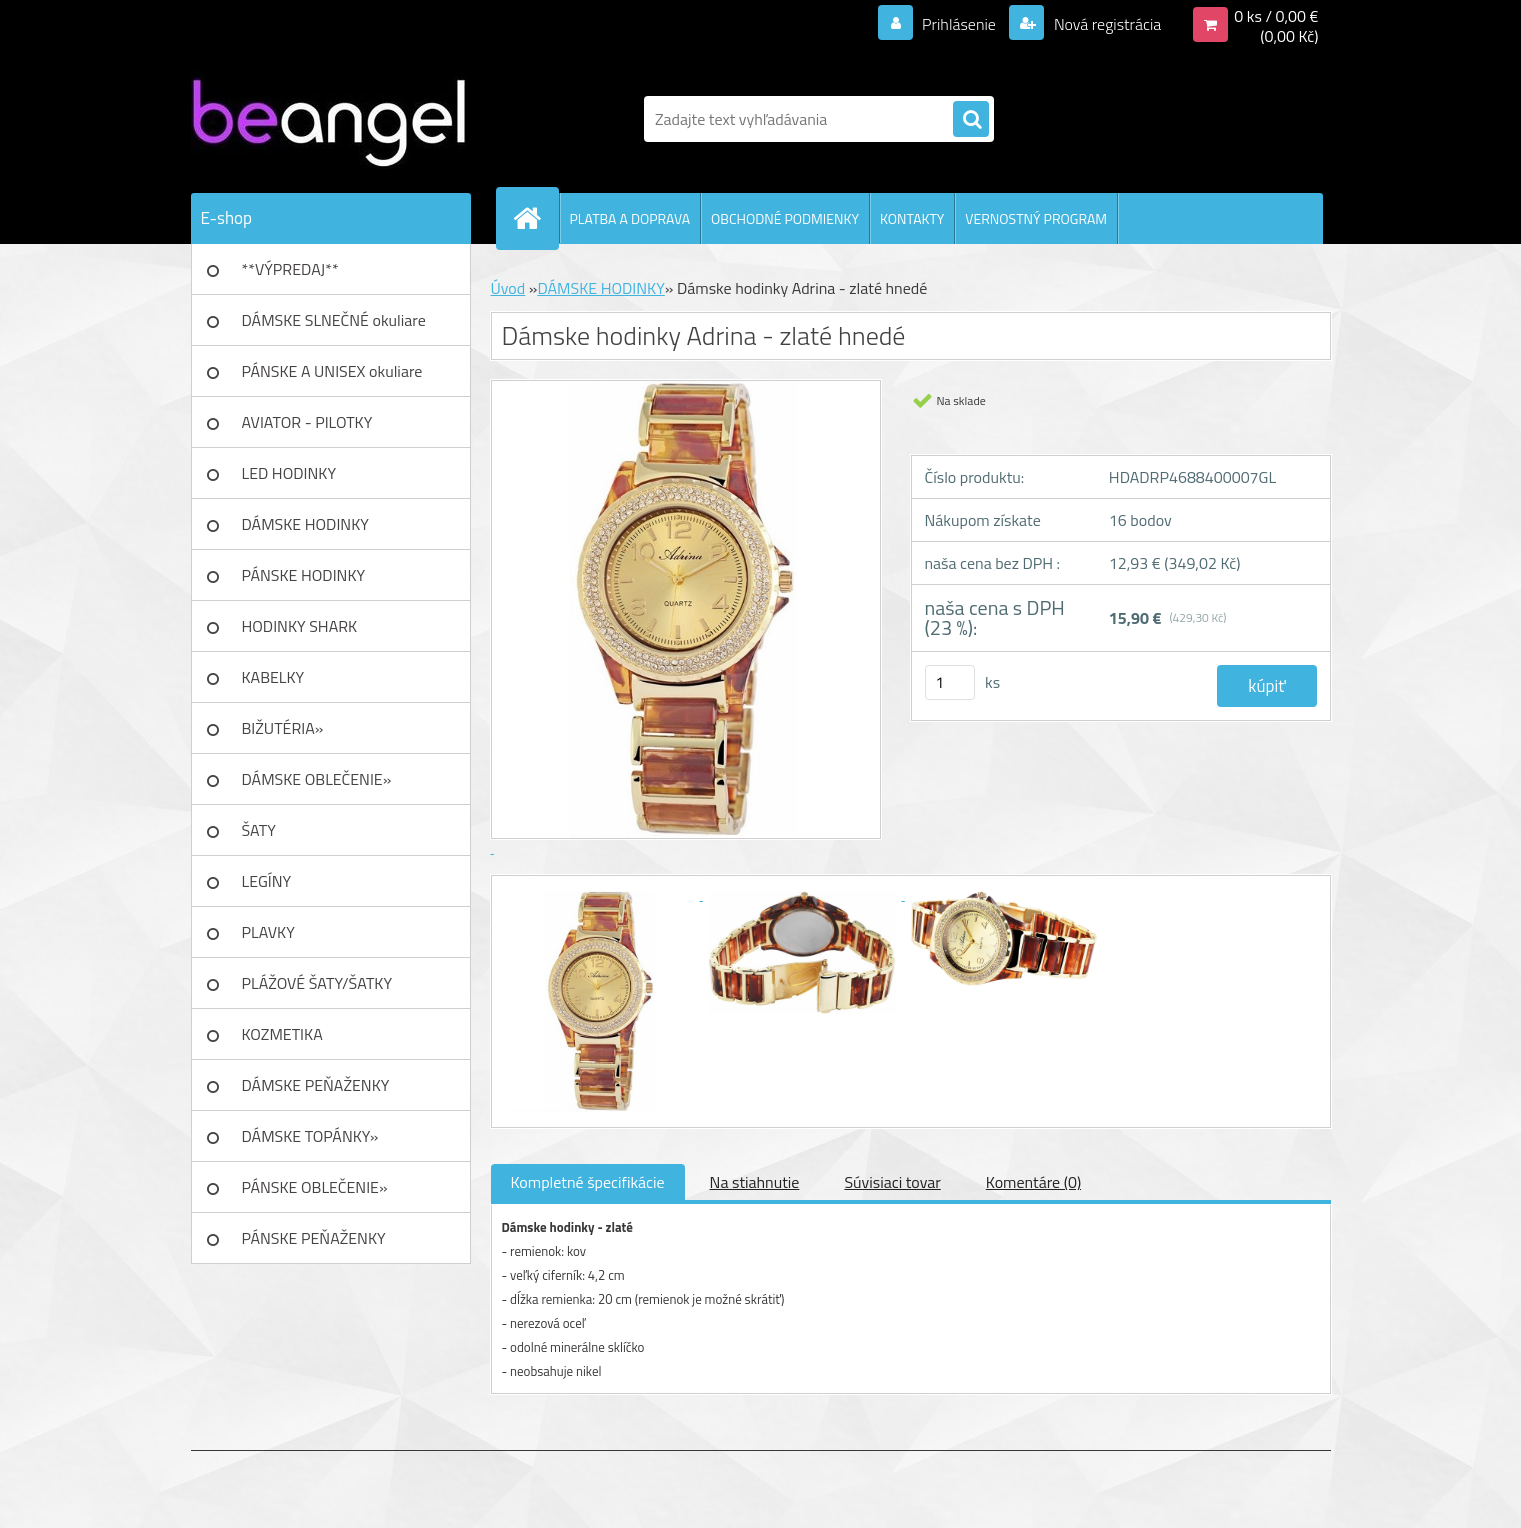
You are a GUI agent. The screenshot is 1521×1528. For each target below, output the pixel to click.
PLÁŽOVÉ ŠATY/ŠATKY (317, 983)
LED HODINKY (289, 473)
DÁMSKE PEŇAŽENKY (316, 1085)
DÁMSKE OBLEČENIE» (317, 779)
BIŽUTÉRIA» (283, 728)
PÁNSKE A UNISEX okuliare (332, 371)
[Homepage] (536, 218)
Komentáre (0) (1033, 1182)
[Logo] (328, 119)
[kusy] (950, 682)
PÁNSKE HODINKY (304, 575)
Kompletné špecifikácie (588, 1182)
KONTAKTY (912, 218)
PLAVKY (268, 932)
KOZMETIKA (282, 1034)
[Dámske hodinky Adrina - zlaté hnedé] (603, 894)
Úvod (508, 288)
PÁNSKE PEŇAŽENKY (314, 1238)
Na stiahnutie (755, 1182)
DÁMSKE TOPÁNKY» (310, 1136)
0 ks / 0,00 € (1276, 16)
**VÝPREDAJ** (290, 269)
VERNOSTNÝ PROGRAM (1036, 218)
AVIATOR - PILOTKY (307, 422)
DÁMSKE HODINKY (305, 524)
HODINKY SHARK (300, 626)
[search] (971, 120)
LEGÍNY (267, 881)
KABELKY (273, 677)
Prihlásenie (959, 24)
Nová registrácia (1105, 24)
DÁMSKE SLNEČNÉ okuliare (334, 320)
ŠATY (259, 830)
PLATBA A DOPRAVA (630, 218)
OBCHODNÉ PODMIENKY (785, 218)
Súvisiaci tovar (892, 1182)
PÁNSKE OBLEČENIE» (315, 1187)
